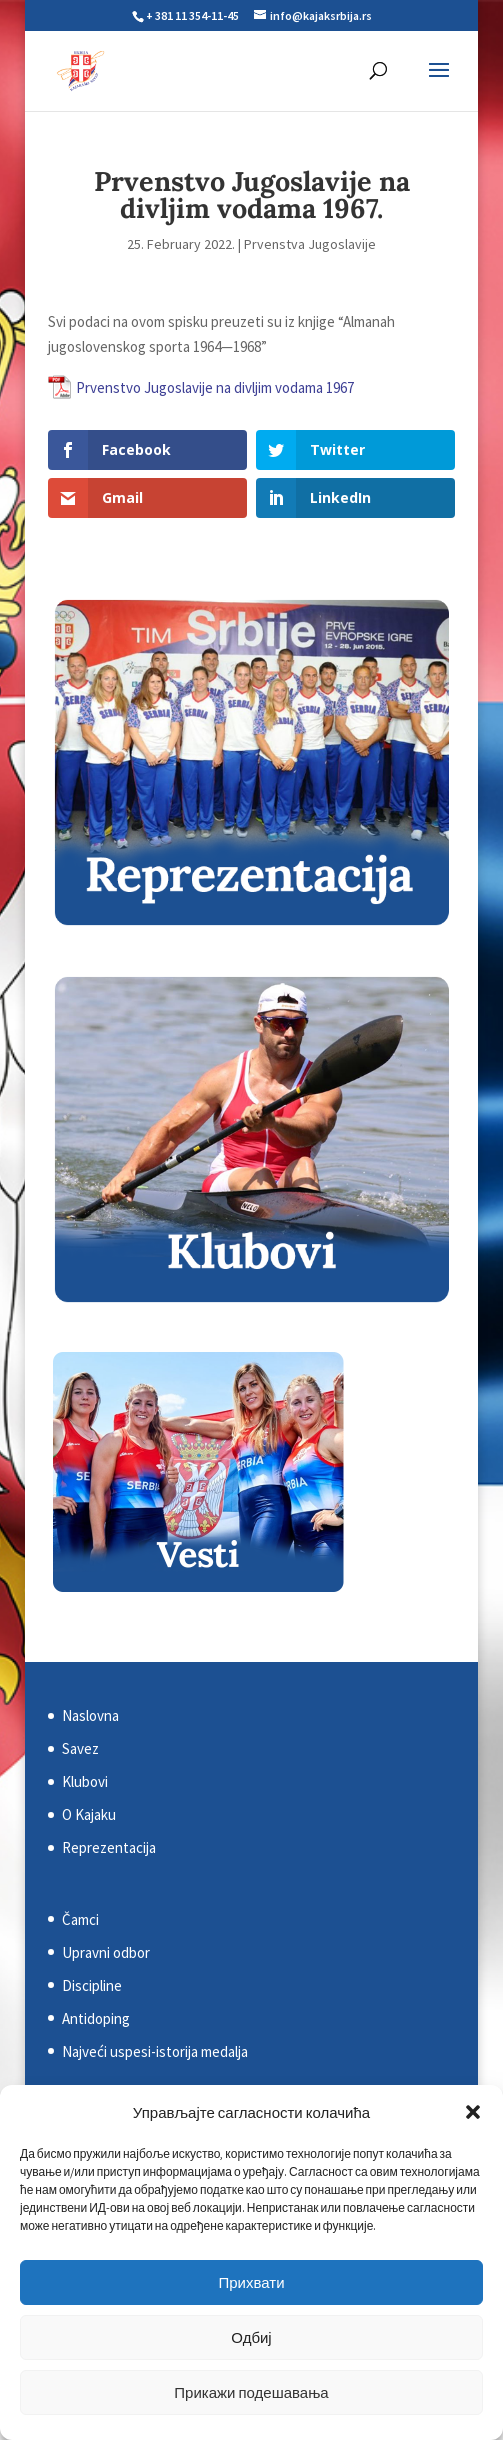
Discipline (92, 1985)
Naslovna (90, 1715)
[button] (473, 2112)
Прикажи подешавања (251, 2392)
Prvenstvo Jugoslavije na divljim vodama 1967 (215, 387)
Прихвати (251, 2282)
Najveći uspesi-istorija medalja (155, 2051)
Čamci (80, 1919)
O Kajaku (89, 1814)
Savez (80, 1748)
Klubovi (85, 1781)
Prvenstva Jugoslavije (310, 244)
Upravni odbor (106, 1952)
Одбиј (251, 2337)
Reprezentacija (109, 1847)
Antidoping (96, 2018)
